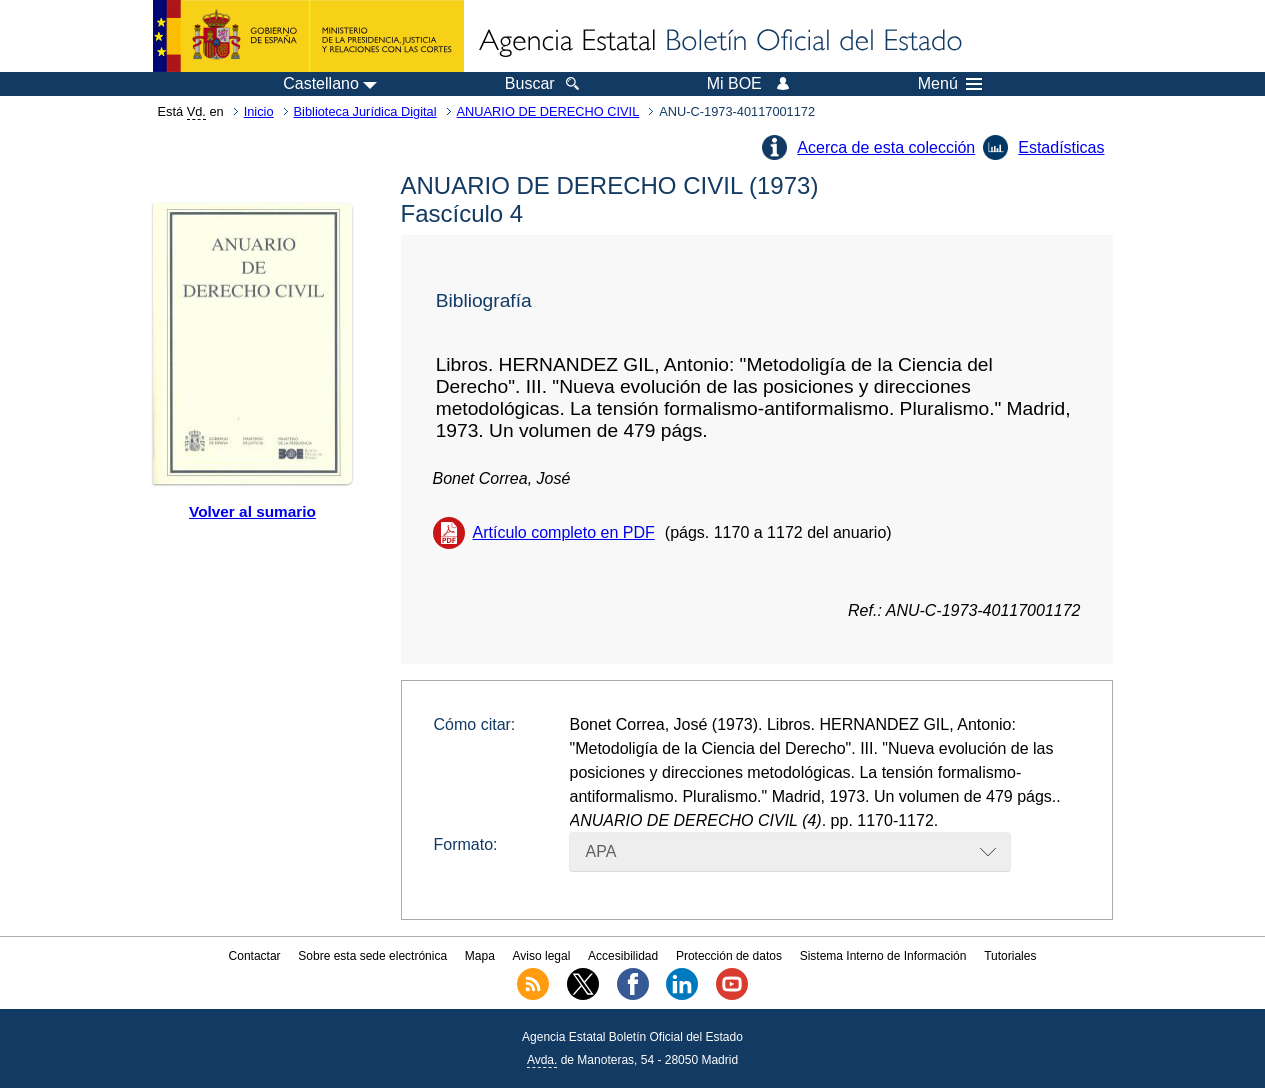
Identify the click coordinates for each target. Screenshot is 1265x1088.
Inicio (259, 111)
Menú (950, 84)
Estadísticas (1061, 147)
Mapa (480, 956)
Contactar (255, 956)
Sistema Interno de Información (883, 956)
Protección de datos (729, 956)
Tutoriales (1010, 956)
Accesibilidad (623, 956)
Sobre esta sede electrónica (372, 956)
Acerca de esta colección (886, 147)
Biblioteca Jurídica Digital (365, 111)
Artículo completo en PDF (564, 532)
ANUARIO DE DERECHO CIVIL (548, 111)
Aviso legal (542, 956)
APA (601, 851)
